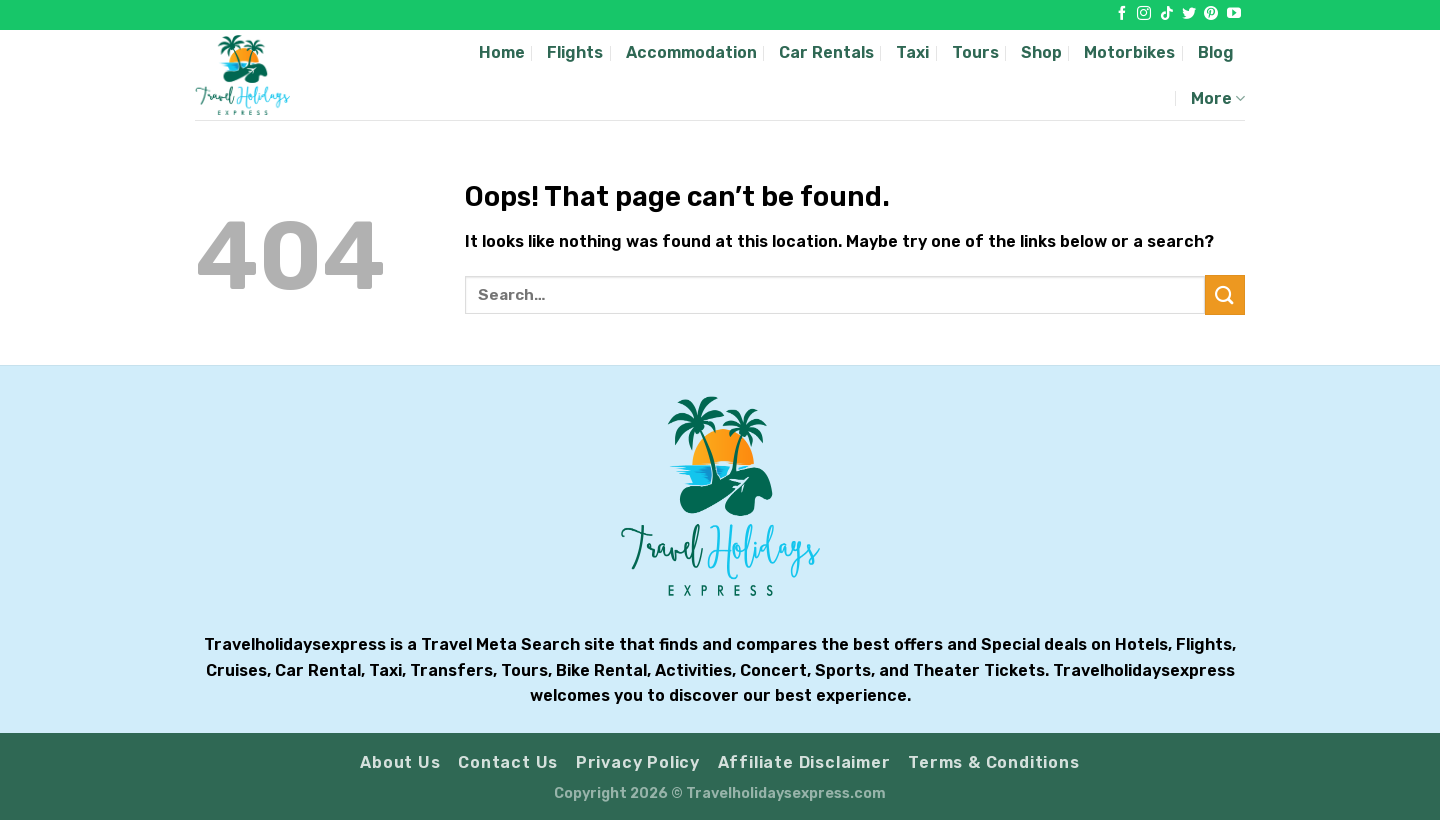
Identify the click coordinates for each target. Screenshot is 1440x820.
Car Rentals (826, 52)
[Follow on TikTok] (1167, 14)
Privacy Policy (638, 762)
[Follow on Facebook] (1122, 14)
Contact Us (508, 762)
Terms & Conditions (993, 762)
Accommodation (691, 52)
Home (502, 52)
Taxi (912, 52)
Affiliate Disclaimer (804, 762)
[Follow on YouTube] (1234, 14)
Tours (975, 52)
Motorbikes (1129, 52)
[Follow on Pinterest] (1211, 14)
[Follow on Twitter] (1189, 14)
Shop (1041, 52)
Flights (575, 52)
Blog (1216, 52)
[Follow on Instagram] (1144, 14)
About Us (400, 762)
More (1218, 98)
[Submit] (1225, 294)
